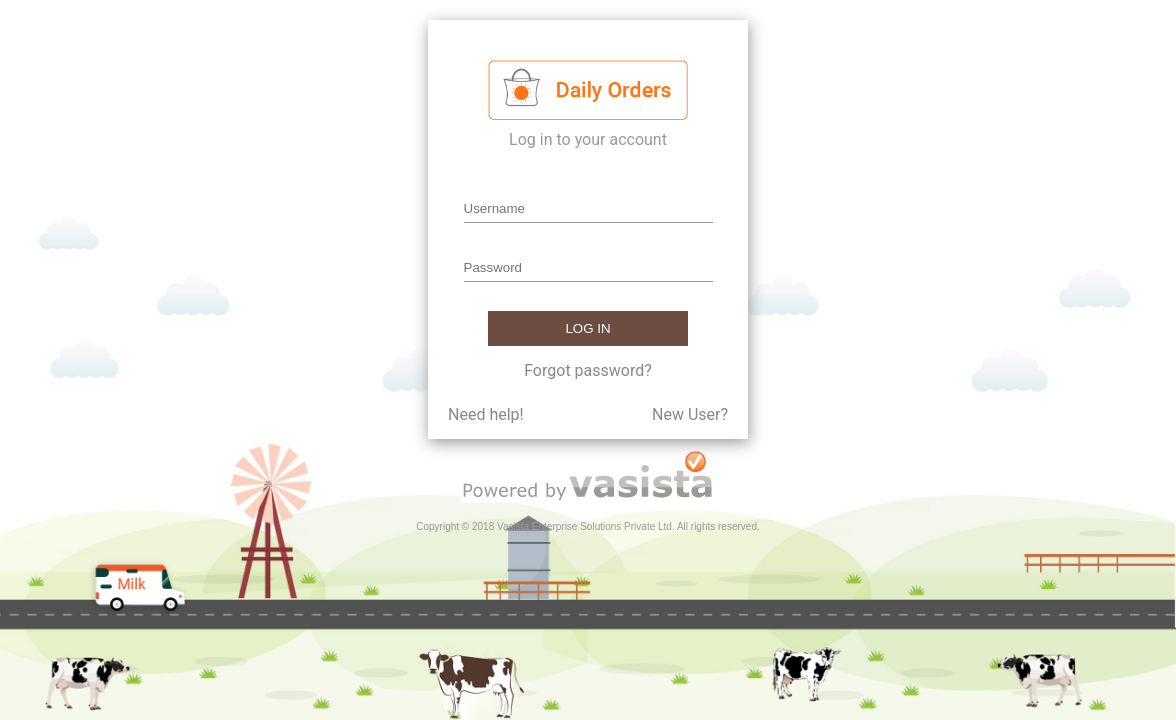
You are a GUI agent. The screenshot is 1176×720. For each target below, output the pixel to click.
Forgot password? (588, 370)
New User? (690, 414)
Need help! (486, 414)
